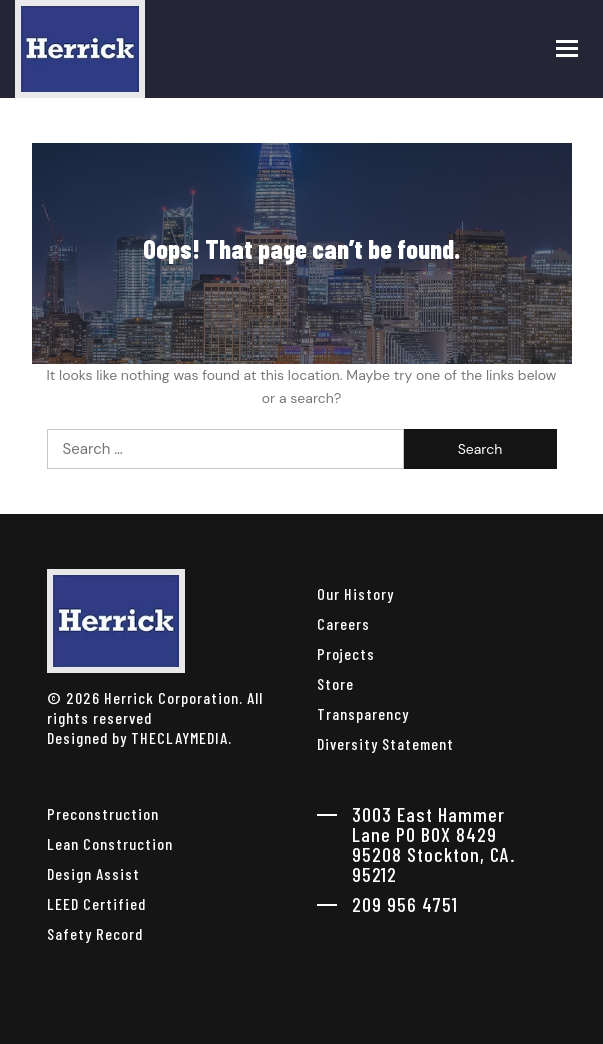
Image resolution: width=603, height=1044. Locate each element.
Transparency (363, 713)
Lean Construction (110, 843)
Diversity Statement (385, 743)
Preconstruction (103, 813)
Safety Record (95, 933)
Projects (346, 653)
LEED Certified (96, 903)
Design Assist (93, 873)
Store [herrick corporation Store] (335, 683)
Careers (343, 623)
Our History (355, 593)
